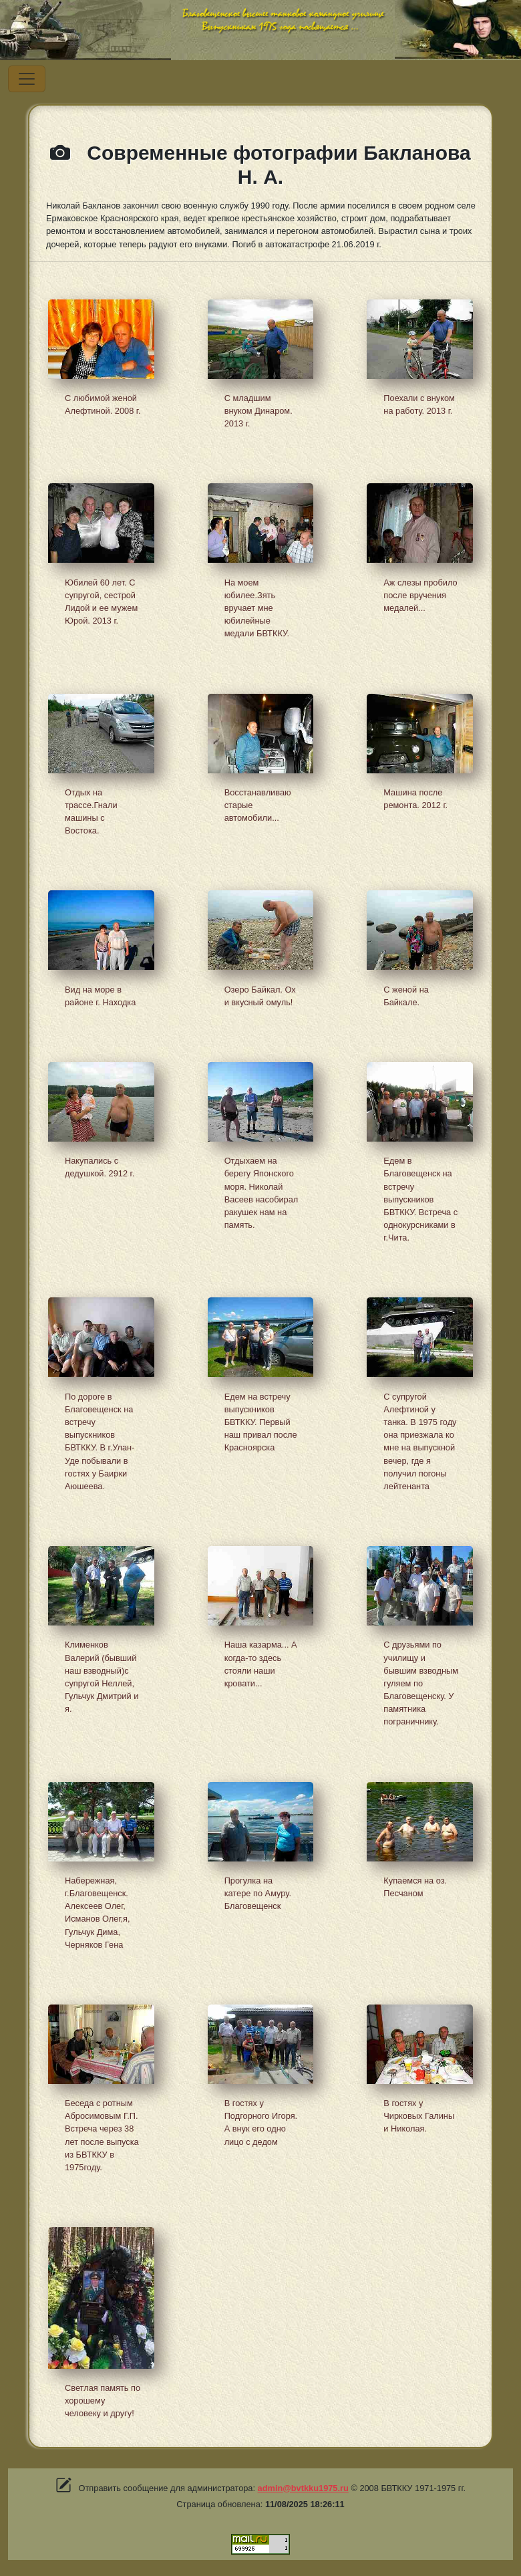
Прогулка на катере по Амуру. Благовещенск (257, 1893)
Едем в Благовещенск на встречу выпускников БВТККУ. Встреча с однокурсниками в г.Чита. (420, 1199)
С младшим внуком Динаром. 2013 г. (258, 410)
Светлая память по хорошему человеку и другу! (102, 2400)
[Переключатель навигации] (26, 79)
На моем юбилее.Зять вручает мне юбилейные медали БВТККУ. (256, 608)
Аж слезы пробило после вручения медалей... (420, 595)
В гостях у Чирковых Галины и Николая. (418, 2116)
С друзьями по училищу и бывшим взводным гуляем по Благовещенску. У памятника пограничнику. (420, 1683)
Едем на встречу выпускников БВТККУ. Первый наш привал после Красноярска (260, 1422)
